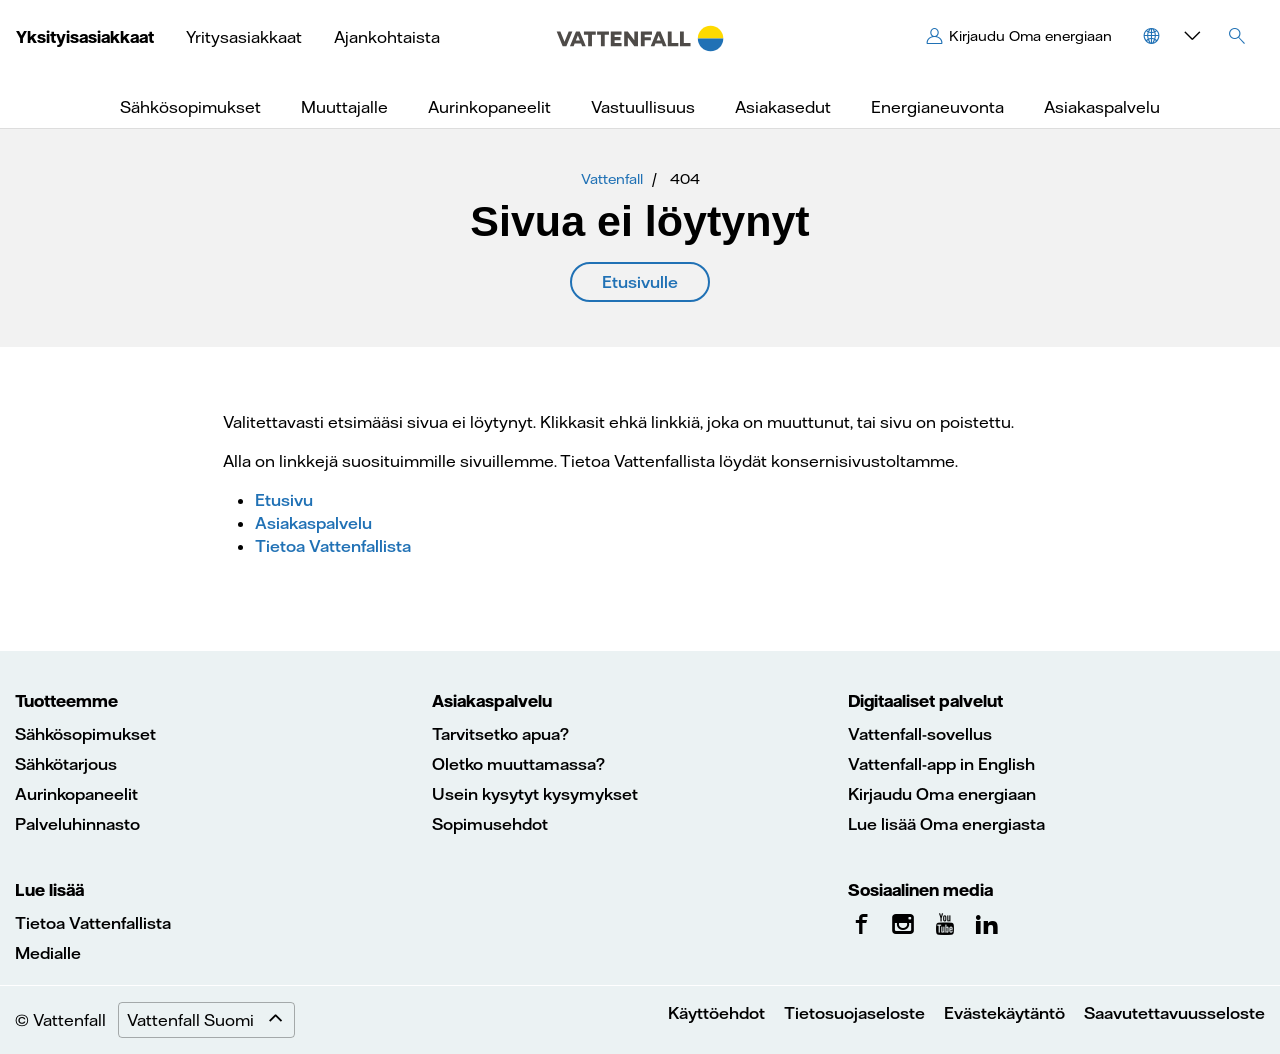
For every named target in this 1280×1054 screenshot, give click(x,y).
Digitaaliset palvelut (925, 701)
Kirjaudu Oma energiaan (942, 794)
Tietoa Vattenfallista (333, 546)
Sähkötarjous (66, 764)
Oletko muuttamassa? (518, 764)
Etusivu (284, 500)
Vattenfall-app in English (941, 764)
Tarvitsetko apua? (500, 734)
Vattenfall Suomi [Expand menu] (210, 1020)
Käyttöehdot (716, 1013)
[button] (1169, 36)
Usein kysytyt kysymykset (535, 794)
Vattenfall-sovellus (920, 734)
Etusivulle (640, 282)
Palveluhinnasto (77, 824)
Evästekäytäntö (1004, 1013)
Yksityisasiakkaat (85, 37)
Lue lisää (49, 890)
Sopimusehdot (490, 824)
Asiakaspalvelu (313, 523)
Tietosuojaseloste (854, 1013)
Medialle (48, 953)
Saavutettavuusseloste (1174, 1013)
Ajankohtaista (387, 37)
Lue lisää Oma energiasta (946, 824)
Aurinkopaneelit (76, 794)
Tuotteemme (66, 701)
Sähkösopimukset (85, 734)
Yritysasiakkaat (244, 37)
